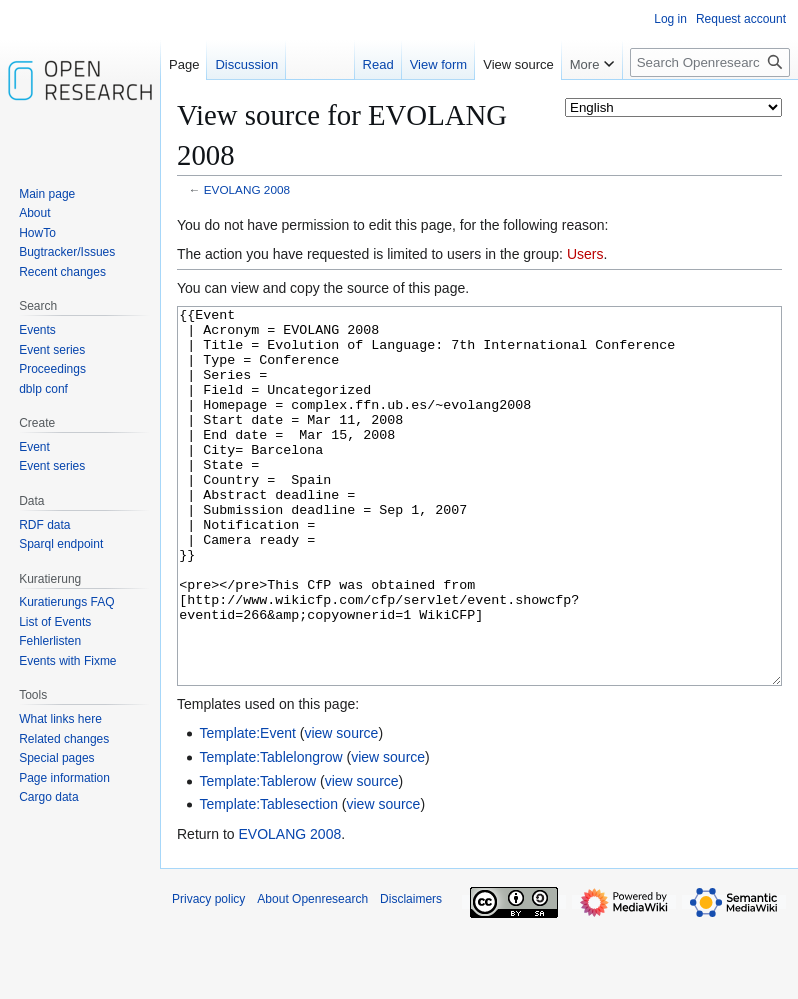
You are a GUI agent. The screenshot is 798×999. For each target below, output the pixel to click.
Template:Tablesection (268, 879)
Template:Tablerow (257, 856)
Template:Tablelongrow (270, 832)
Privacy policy (208, 974)
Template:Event (247, 808)
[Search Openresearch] (710, 62)
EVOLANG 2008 (247, 189)
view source (341, 808)
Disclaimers (411, 974)
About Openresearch (312, 974)
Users (585, 254)
